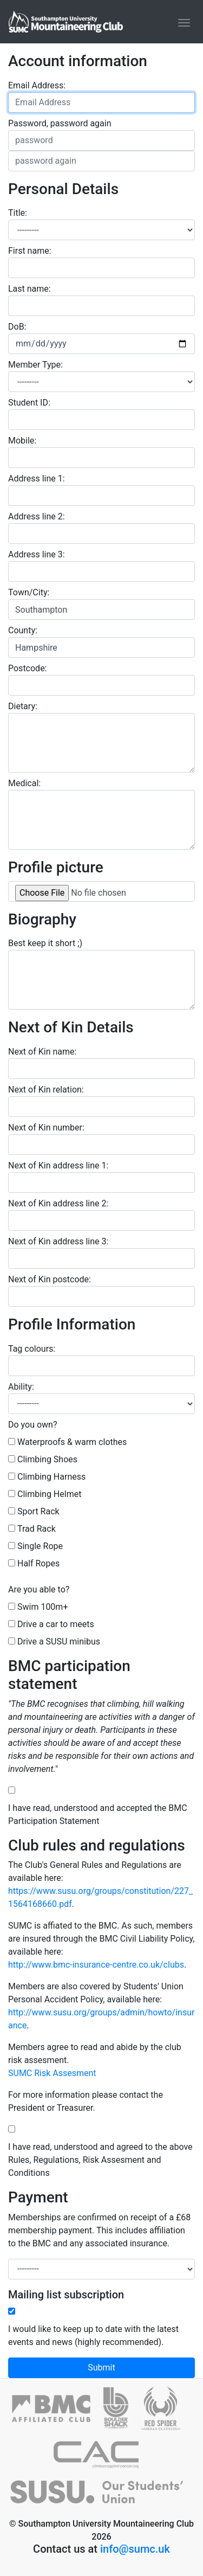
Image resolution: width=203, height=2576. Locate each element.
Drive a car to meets (55, 1624)
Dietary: (22, 706)
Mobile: (22, 440)
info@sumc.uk (135, 2548)
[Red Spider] (166, 2413)
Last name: (29, 289)
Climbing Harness (51, 1477)
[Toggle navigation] (184, 23)
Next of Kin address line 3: (58, 1241)
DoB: (17, 327)
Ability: (21, 1387)
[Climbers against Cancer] (102, 2459)
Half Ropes (38, 1563)
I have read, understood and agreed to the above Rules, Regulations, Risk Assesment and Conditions (100, 2160)
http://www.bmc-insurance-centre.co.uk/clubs (96, 1965)
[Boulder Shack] (122, 2413)
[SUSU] (101, 2497)
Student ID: (29, 402)
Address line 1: (36, 478)
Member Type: (35, 364)
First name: (29, 251)
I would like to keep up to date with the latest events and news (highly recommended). (93, 2335)
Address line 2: (36, 516)
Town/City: (28, 592)
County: (22, 630)
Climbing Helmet (49, 1494)
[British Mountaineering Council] (57, 2413)
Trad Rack (36, 1529)
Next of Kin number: (46, 1127)
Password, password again (60, 123)
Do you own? (32, 1424)
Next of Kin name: (42, 1051)
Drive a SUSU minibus (58, 1641)
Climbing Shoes (47, 1459)
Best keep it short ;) (45, 943)
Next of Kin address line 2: (58, 1203)
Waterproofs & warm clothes (72, 1442)
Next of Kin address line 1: (58, 1165)
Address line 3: (36, 554)
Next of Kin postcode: (49, 1279)
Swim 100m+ (42, 1607)
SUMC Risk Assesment (52, 2073)
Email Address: (37, 85)
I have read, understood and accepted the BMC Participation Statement (97, 1814)
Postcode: (27, 668)
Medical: (24, 783)
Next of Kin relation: (46, 1089)
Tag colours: (31, 1349)
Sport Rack (38, 1511)
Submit (101, 2367)
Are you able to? (38, 1589)
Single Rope (40, 1546)
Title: (17, 213)
